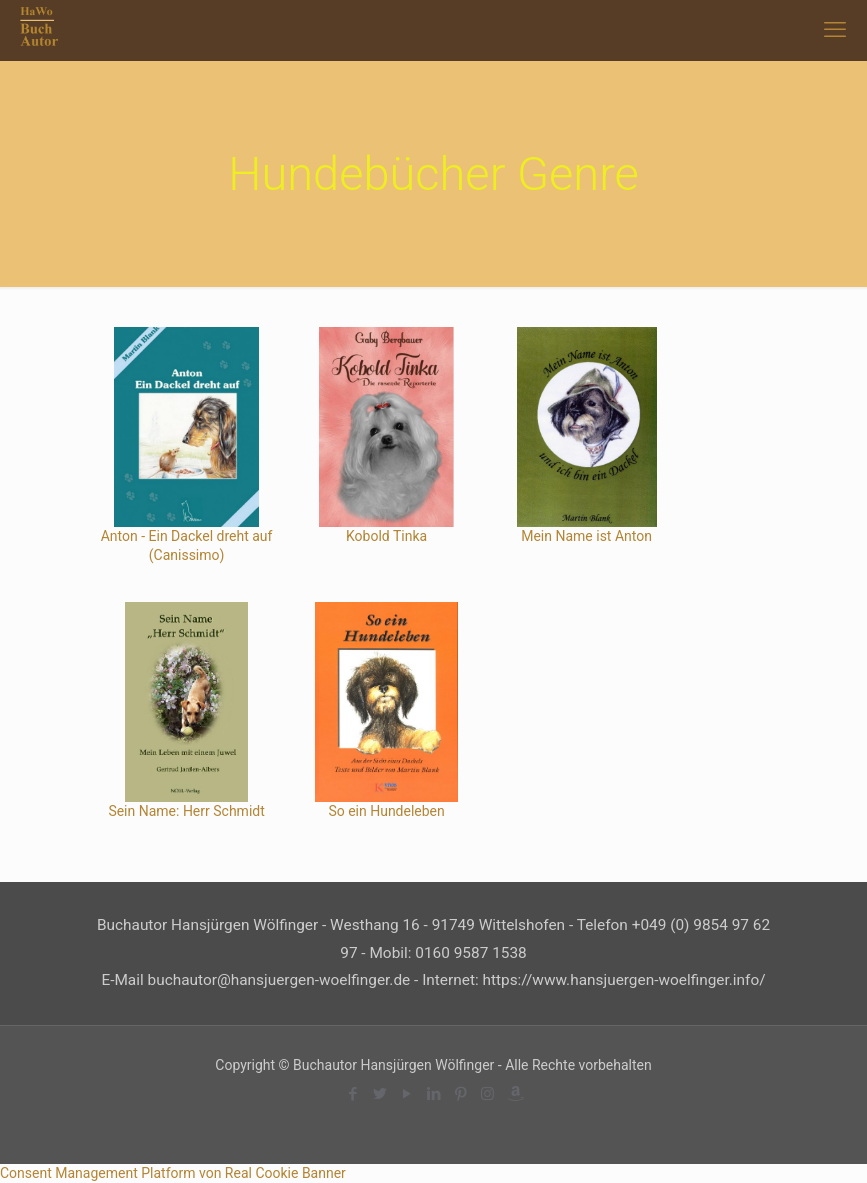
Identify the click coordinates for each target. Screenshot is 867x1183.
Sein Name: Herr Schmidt (186, 811)
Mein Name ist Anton (586, 536)
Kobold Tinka (386, 536)
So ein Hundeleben (386, 811)
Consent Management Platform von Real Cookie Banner (173, 1173)
